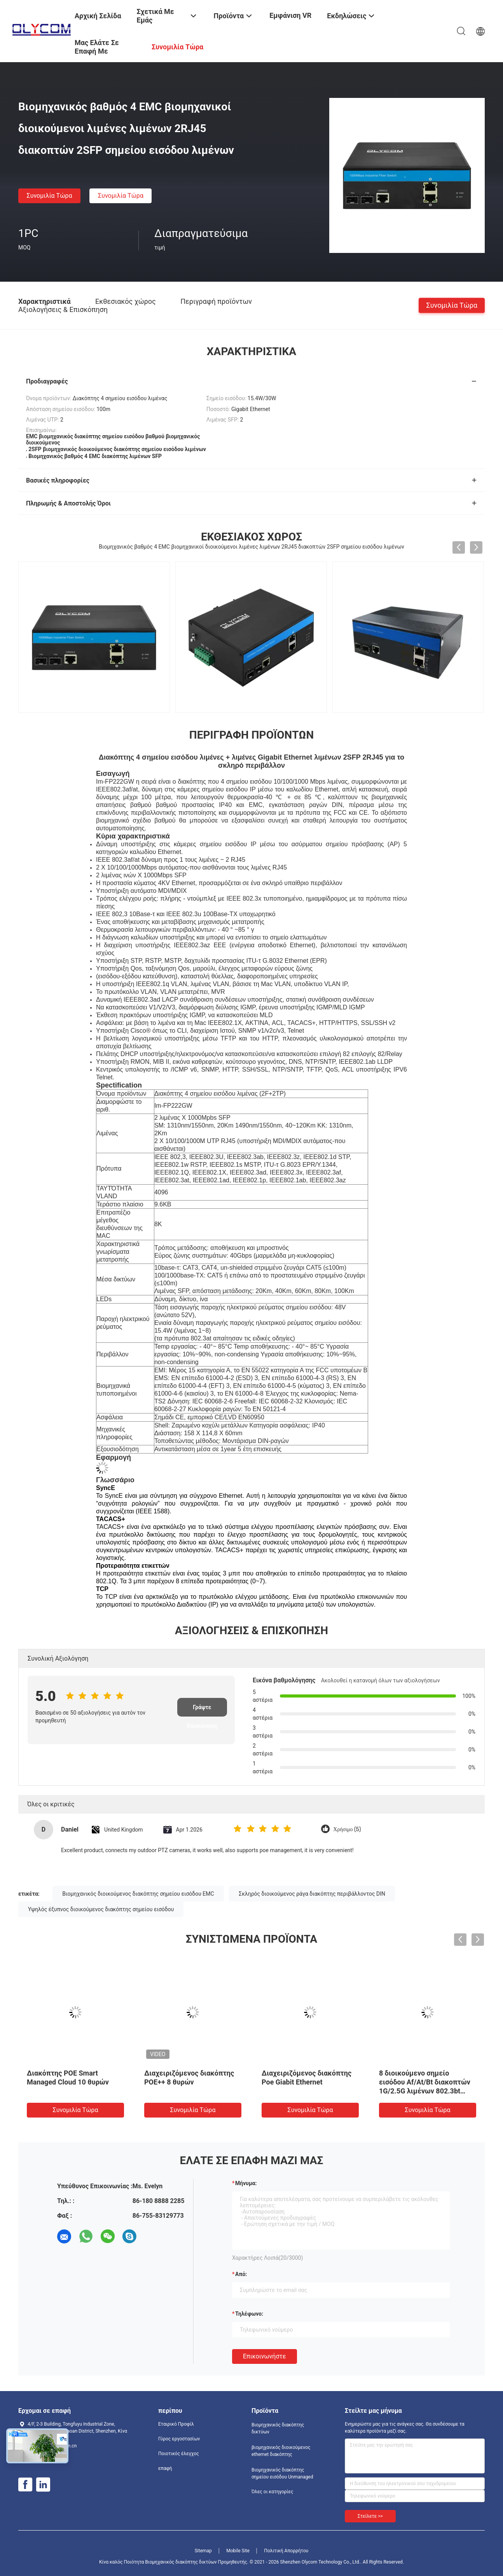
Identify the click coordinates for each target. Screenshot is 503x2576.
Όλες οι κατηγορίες (272, 2491)
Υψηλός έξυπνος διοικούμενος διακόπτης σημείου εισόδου (101, 1909)
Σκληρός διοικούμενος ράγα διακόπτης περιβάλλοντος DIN (312, 1894)
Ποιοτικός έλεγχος (178, 2453)
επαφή (165, 2468)
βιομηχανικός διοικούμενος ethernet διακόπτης (280, 2451)
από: (241, 2274)
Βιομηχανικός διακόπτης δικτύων (277, 2428)
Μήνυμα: (246, 2183)
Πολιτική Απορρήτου (286, 2550)
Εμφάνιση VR (290, 15)
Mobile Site (238, 2550)
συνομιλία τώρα (49, 195)
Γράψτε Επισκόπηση (202, 1710)
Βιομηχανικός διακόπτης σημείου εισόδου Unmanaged (282, 2473)
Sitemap (203, 2550)
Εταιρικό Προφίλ (176, 2424)
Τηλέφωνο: (249, 2314)
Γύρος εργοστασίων (179, 2439)
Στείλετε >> (370, 2516)
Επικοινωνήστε (264, 2356)
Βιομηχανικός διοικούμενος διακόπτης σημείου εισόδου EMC (138, 1894)
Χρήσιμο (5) (347, 1829)
